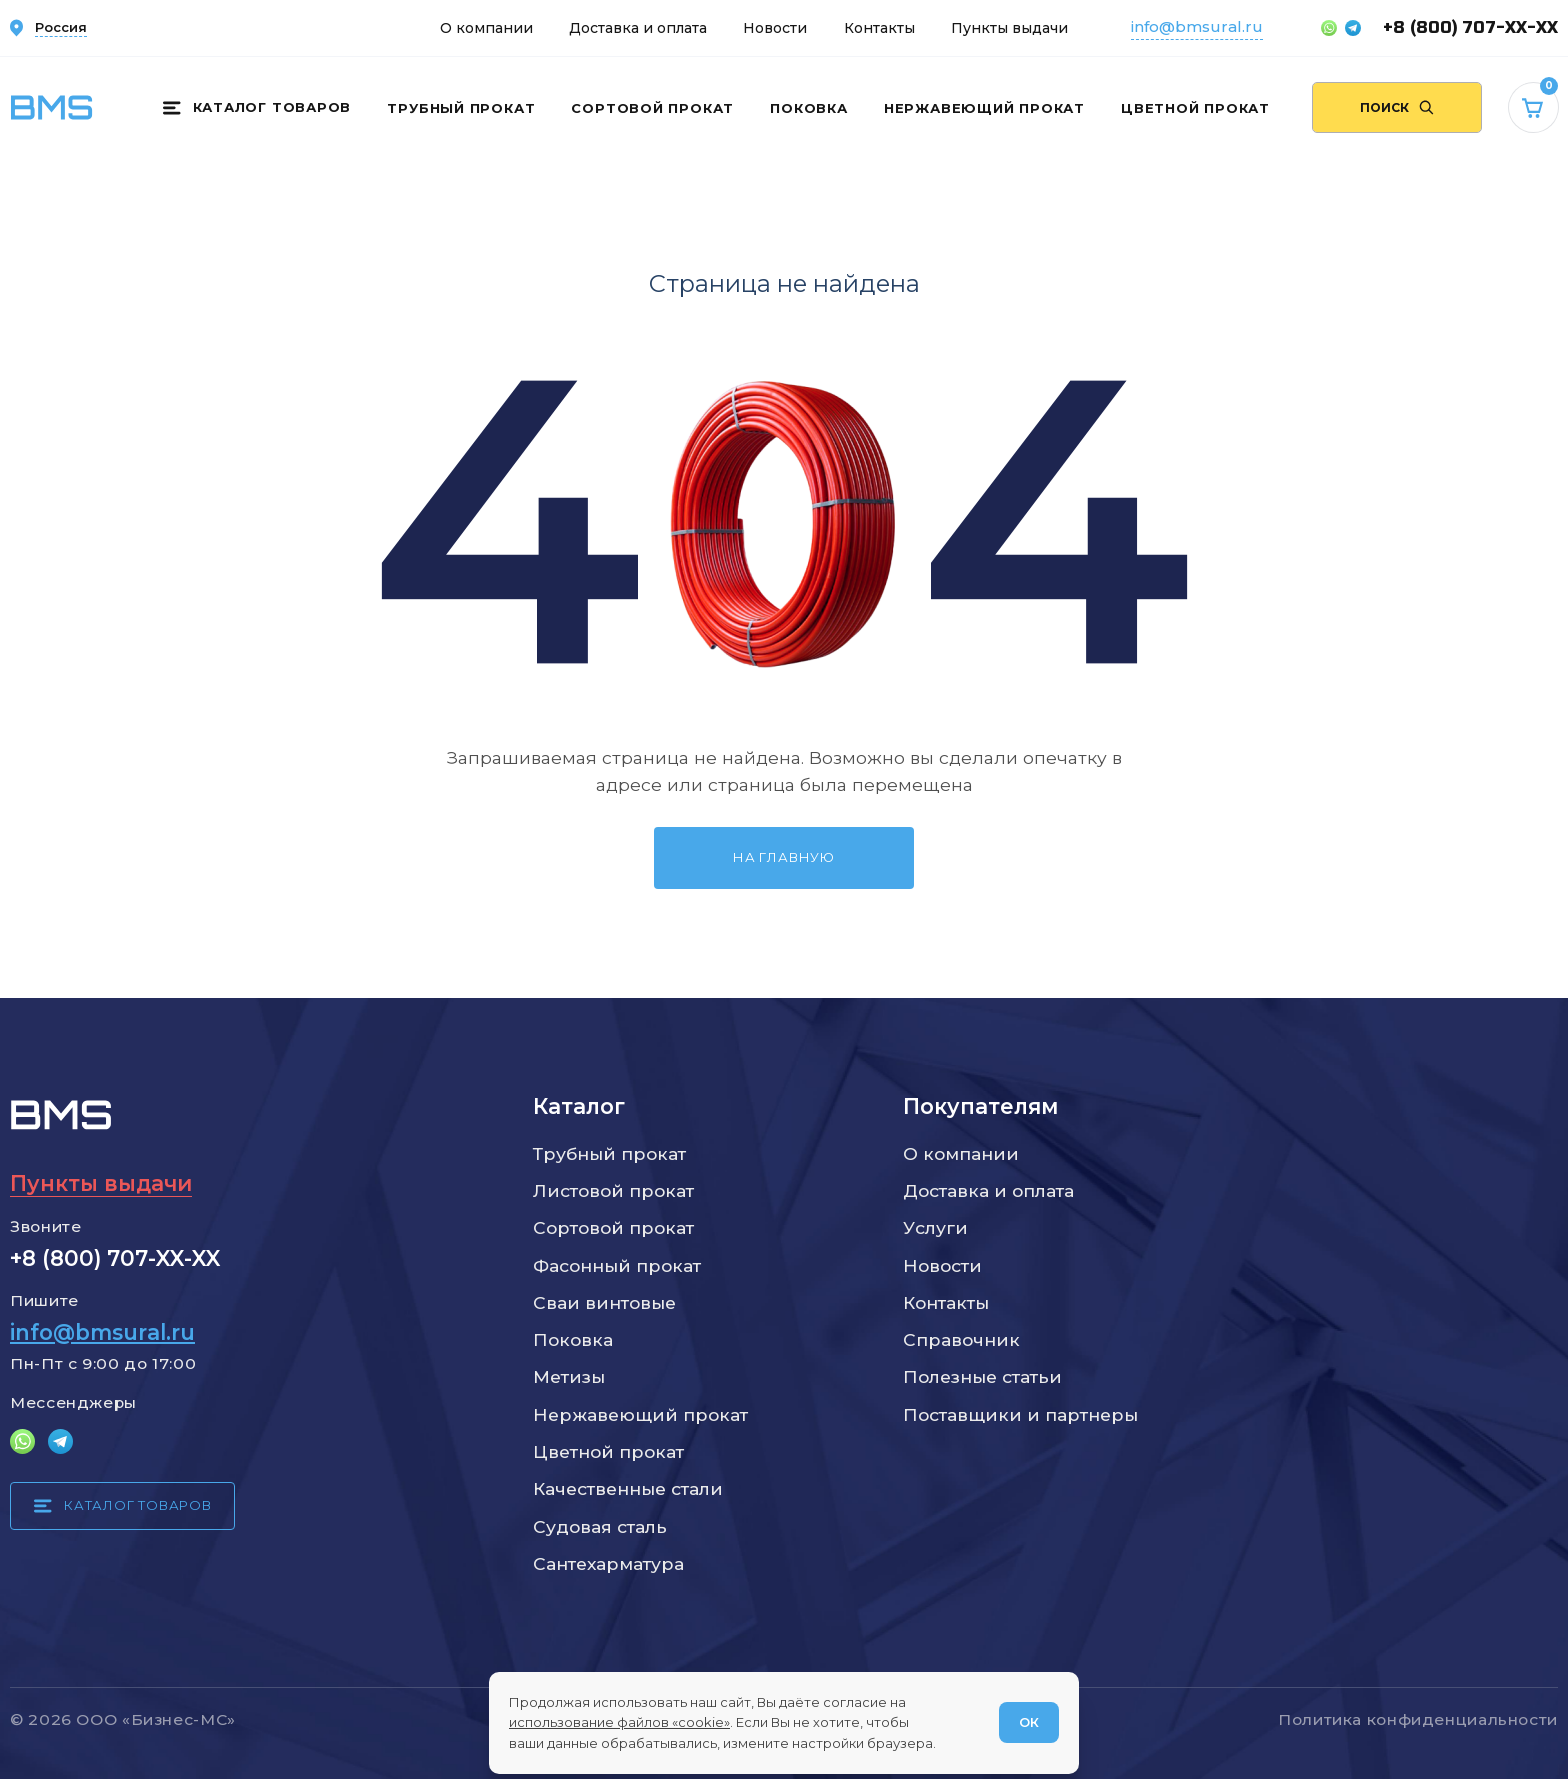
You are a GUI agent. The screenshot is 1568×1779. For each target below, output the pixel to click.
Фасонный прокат (617, 1265)
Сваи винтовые (604, 1302)
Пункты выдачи (1009, 28)
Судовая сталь (600, 1526)
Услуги (935, 1227)
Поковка (808, 108)
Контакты (879, 28)
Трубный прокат (461, 108)
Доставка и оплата (638, 28)
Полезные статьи (982, 1376)
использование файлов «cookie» (619, 1722)
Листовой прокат (613, 1190)
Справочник (961, 1339)
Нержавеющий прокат (984, 108)
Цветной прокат (1195, 108)
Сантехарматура (608, 1563)
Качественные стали (628, 1488)
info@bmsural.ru (1197, 26)
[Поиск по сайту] (1397, 107)
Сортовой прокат (652, 108)
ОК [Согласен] (1029, 1722)
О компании (486, 28)
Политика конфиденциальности (1418, 1719)
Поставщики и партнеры (1020, 1414)
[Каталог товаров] (257, 108)
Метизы (569, 1376)
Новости (775, 28)
